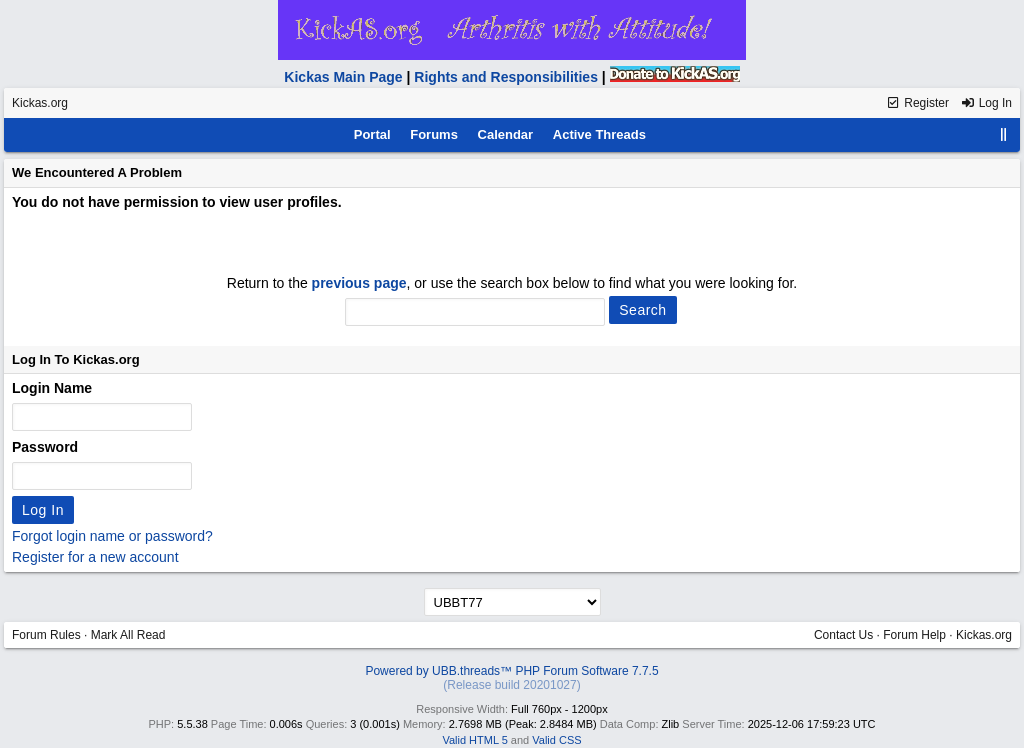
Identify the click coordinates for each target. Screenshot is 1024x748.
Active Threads (599, 134)
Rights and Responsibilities (506, 77)
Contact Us (843, 635)
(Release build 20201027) (511, 685)
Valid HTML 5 (474, 740)
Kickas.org (40, 103)
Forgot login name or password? (112, 536)
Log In (986, 103)
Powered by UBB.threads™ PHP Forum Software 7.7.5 (511, 671)
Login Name (52, 388)
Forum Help (914, 635)
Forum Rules (46, 635)
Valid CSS (556, 740)
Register (917, 103)
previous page (359, 283)
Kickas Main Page (343, 77)
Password (45, 447)
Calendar (506, 134)
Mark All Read (128, 635)
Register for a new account (95, 557)
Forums (434, 134)
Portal (372, 134)
